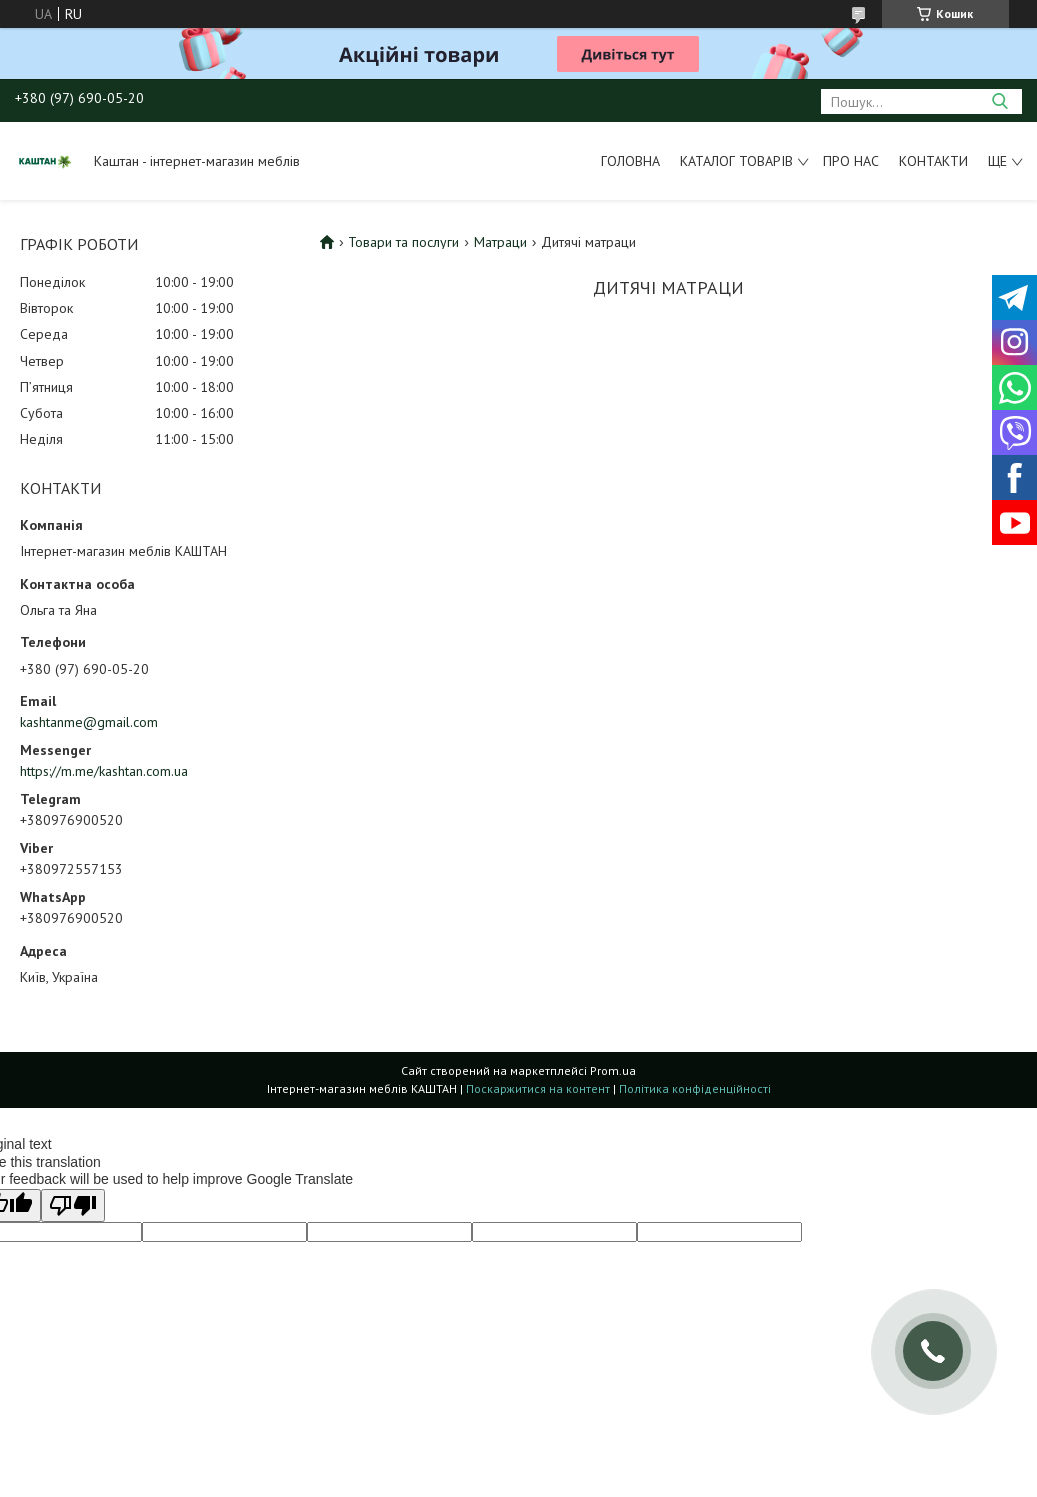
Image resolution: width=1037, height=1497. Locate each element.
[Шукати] (999, 101)
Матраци (500, 242)
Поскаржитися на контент (538, 1088)
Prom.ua (613, 1070)
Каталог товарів (736, 161)
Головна (630, 161)
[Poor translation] (73, 1205)
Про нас (851, 161)
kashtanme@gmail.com (89, 722)
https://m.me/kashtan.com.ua (104, 771)
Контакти (933, 161)
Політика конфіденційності (695, 1088)
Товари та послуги (403, 242)
